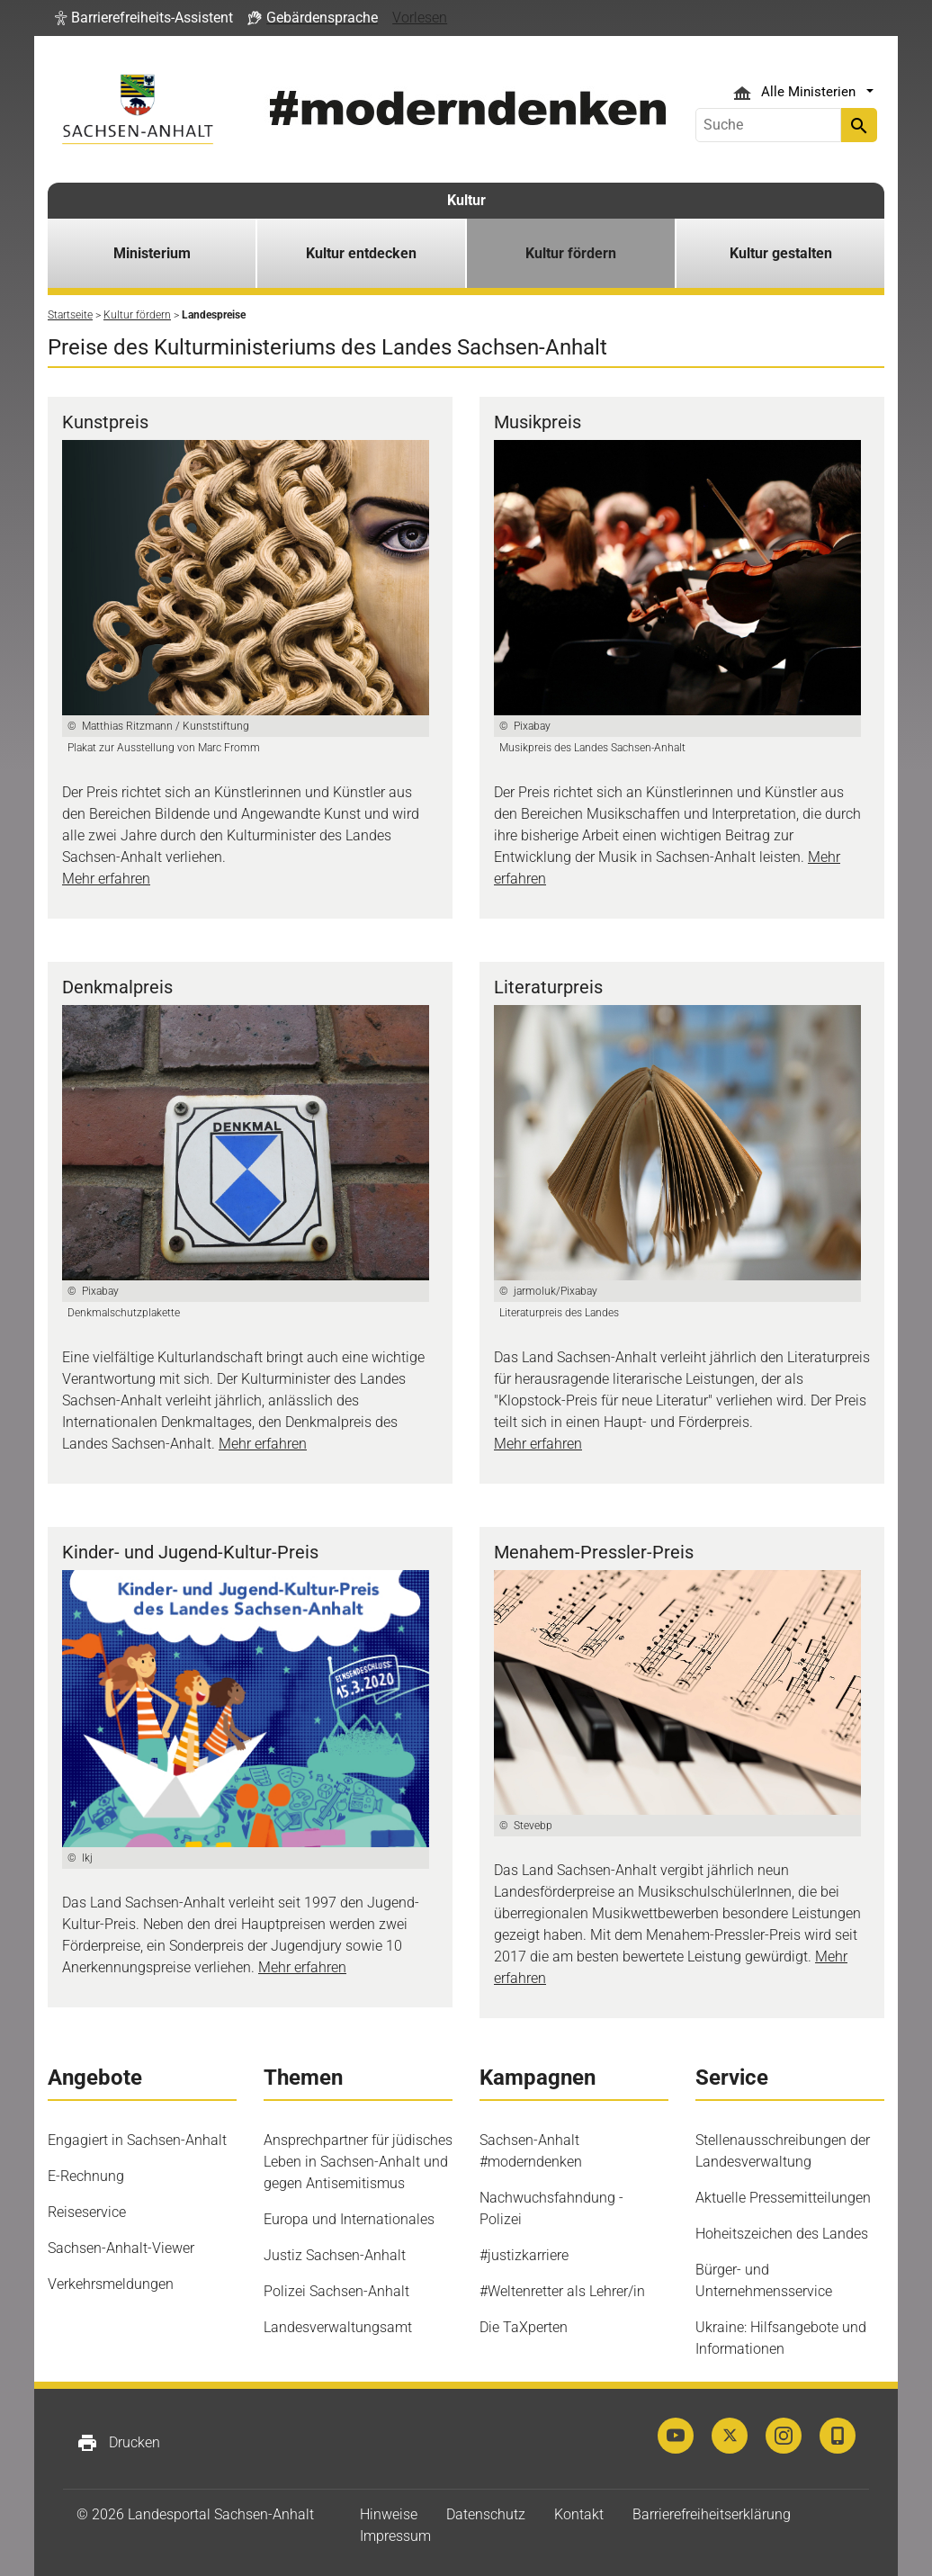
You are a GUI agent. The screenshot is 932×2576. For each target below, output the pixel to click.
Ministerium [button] (152, 253)
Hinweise (388, 2514)
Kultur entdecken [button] (361, 253)
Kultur (466, 200)
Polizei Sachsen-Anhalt (336, 2291)
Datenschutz (485, 2514)
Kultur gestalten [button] (781, 253)
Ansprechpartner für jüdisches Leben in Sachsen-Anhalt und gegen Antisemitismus (358, 2162)
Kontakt (579, 2514)
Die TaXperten (523, 2327)
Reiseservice (87, 2212)
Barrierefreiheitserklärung (711, 2514)
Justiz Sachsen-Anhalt (335, 2255)
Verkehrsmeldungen (111, 2284)
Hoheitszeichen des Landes (781, 2233)
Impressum (395, 2536)
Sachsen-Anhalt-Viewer (121, 2248)
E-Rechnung (86, 2176)
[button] (144, 18)
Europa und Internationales (349, 2219)
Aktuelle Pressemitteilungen (783, 2197)
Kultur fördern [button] (570, 253)
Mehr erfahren (106, 878)
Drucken (118, 2443)
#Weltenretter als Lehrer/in (562, 2291)
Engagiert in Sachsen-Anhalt (137, 2140)
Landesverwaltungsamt (338, 2327)
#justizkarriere (524, 2255)
